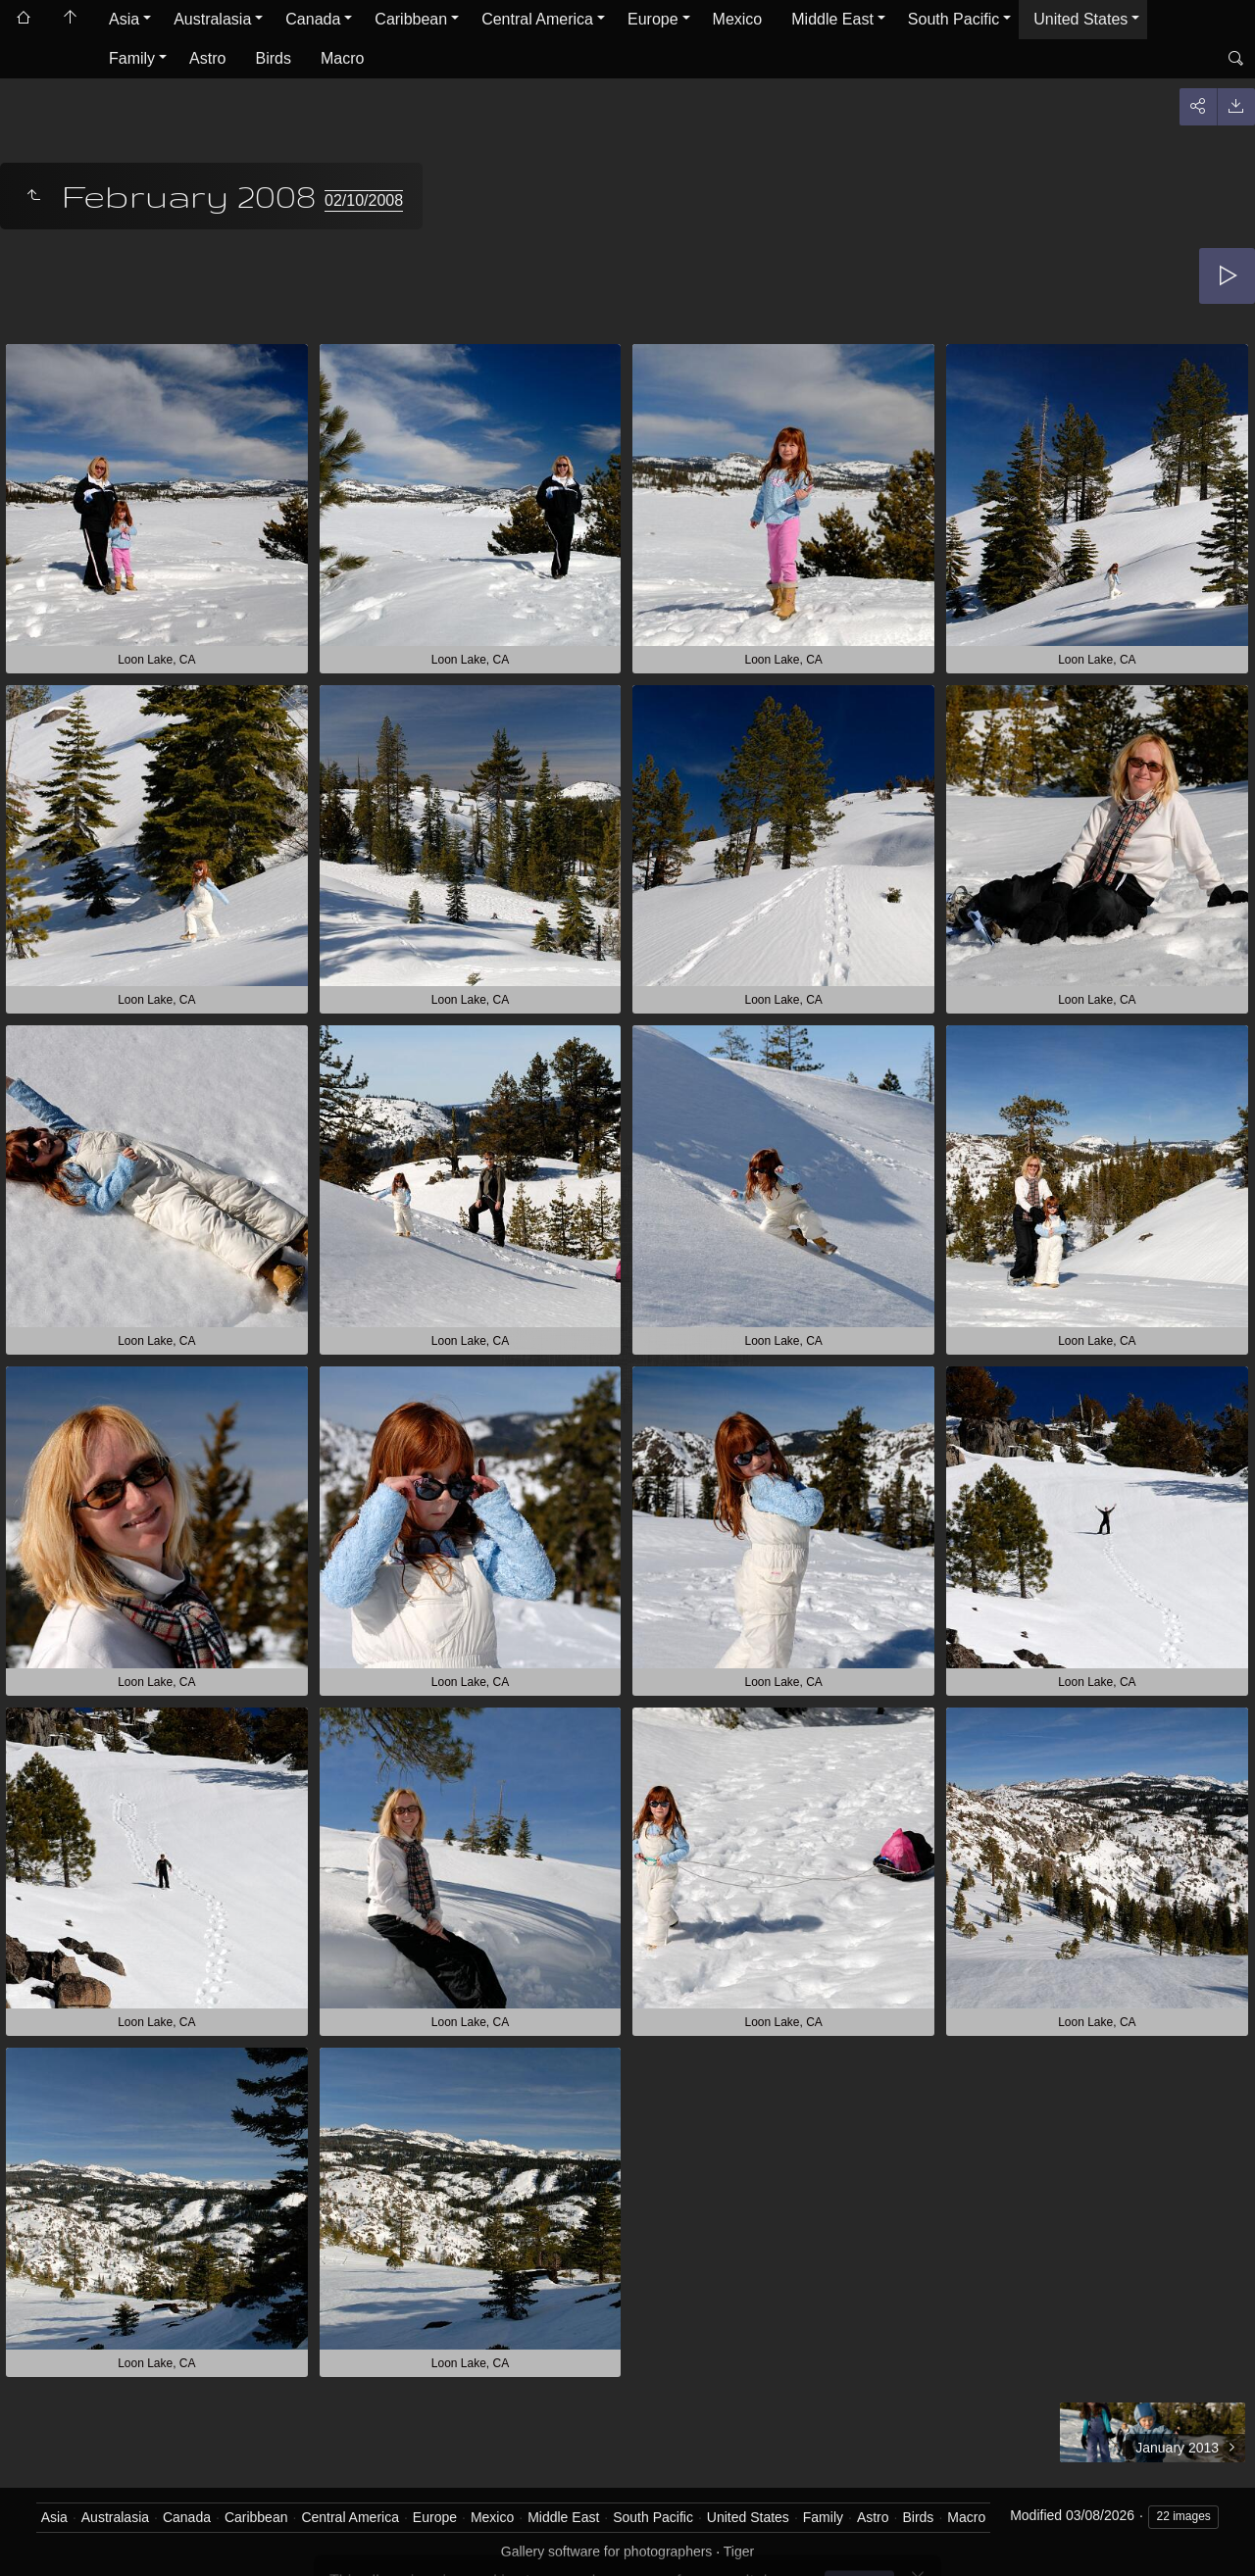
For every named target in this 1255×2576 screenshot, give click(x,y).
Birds (272, 58)
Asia (124, 19)
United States (1080, 19)
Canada (312, 19)
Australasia (212, 19)
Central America (537, 19)
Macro (342, 58)
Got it (864, 2526)
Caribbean (411, 19)
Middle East (832, 19)
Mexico (738, 19)
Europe (653, 19)
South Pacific (953, 19)
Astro (207, 58)
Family (132, 58)
